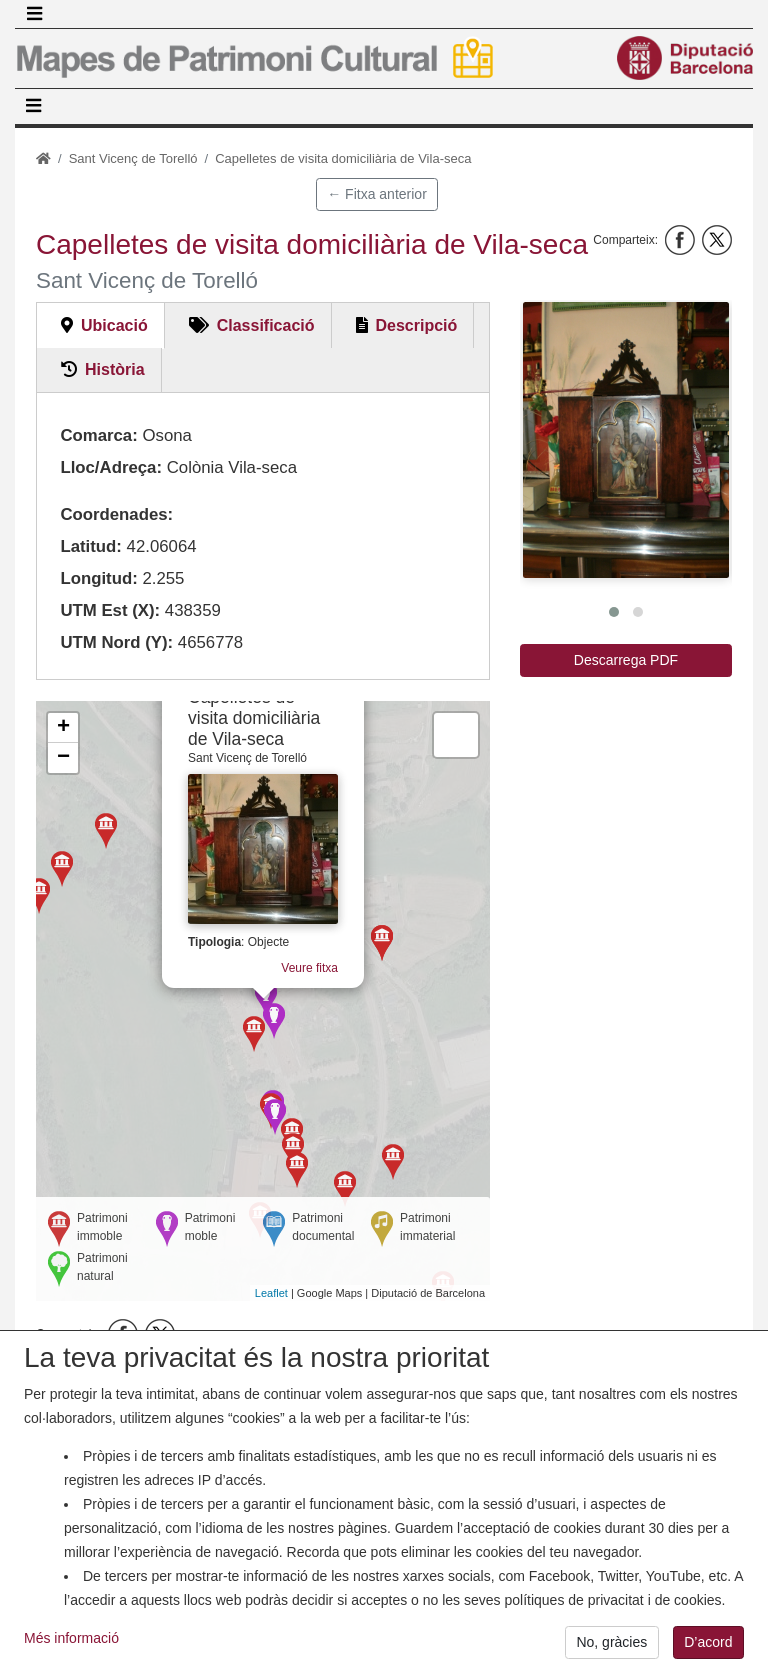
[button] (626, 439)
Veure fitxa (305, 970)
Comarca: (98, 435)
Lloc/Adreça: (111, 467)
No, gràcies (611, 1642)
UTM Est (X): (110, 610)
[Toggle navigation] (34, 14)
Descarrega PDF (626, 660)
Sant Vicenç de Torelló (133, 158)
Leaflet (271, 1293)
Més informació (71, 1638)
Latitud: (91, 546)
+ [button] (63, 728)
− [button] (63, 758)
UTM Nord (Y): (116, 642)
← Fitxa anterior (377, 194)
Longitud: (98, 578)
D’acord (708, 1642)
